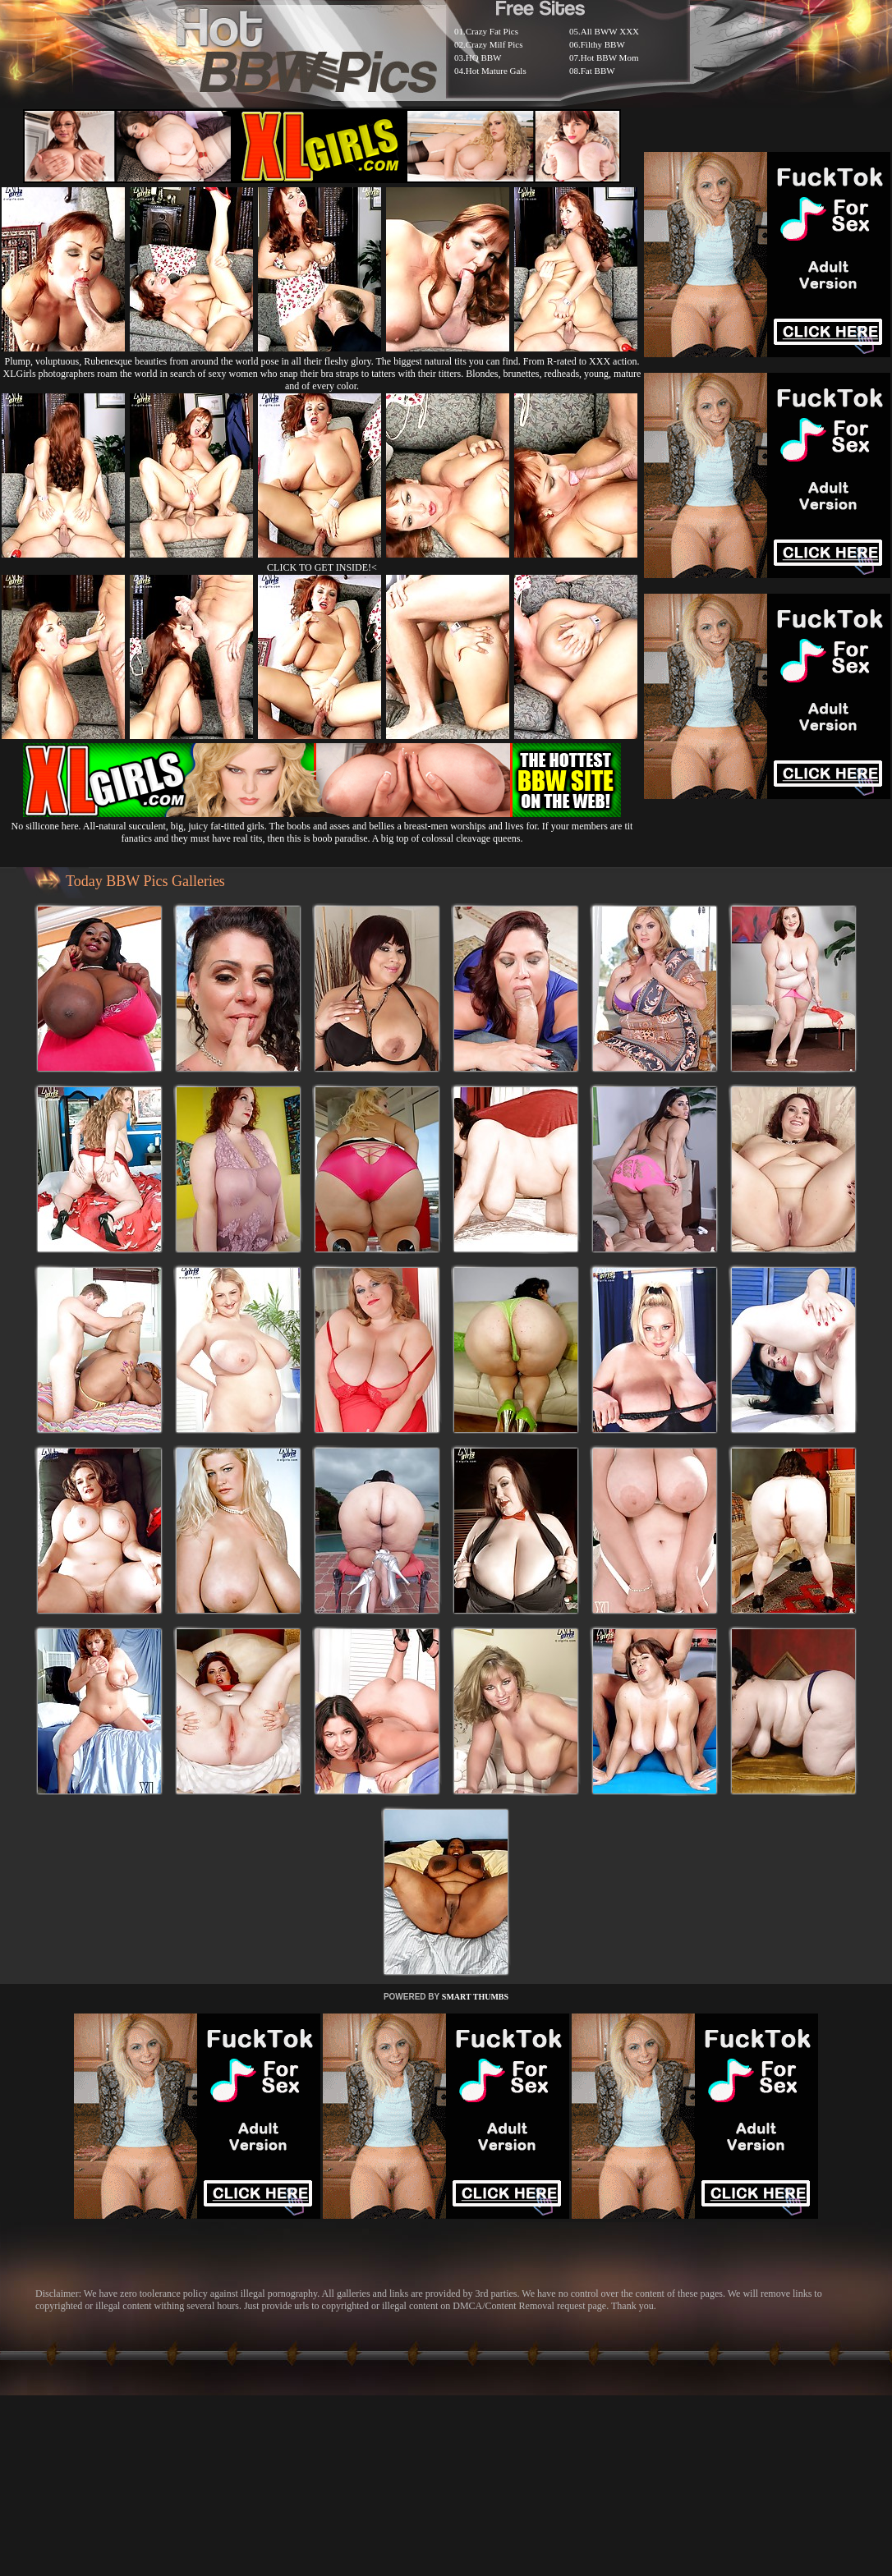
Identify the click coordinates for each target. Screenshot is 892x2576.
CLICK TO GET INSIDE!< (322, 567)
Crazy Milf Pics (494, 44)
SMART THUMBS (475, 1996)
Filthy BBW (603, 44)
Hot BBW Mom (610, 57)
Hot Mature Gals (496, 71)
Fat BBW (598, 71)
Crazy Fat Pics (492, 31)
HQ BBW (484, 57)
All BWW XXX (610, 31)
